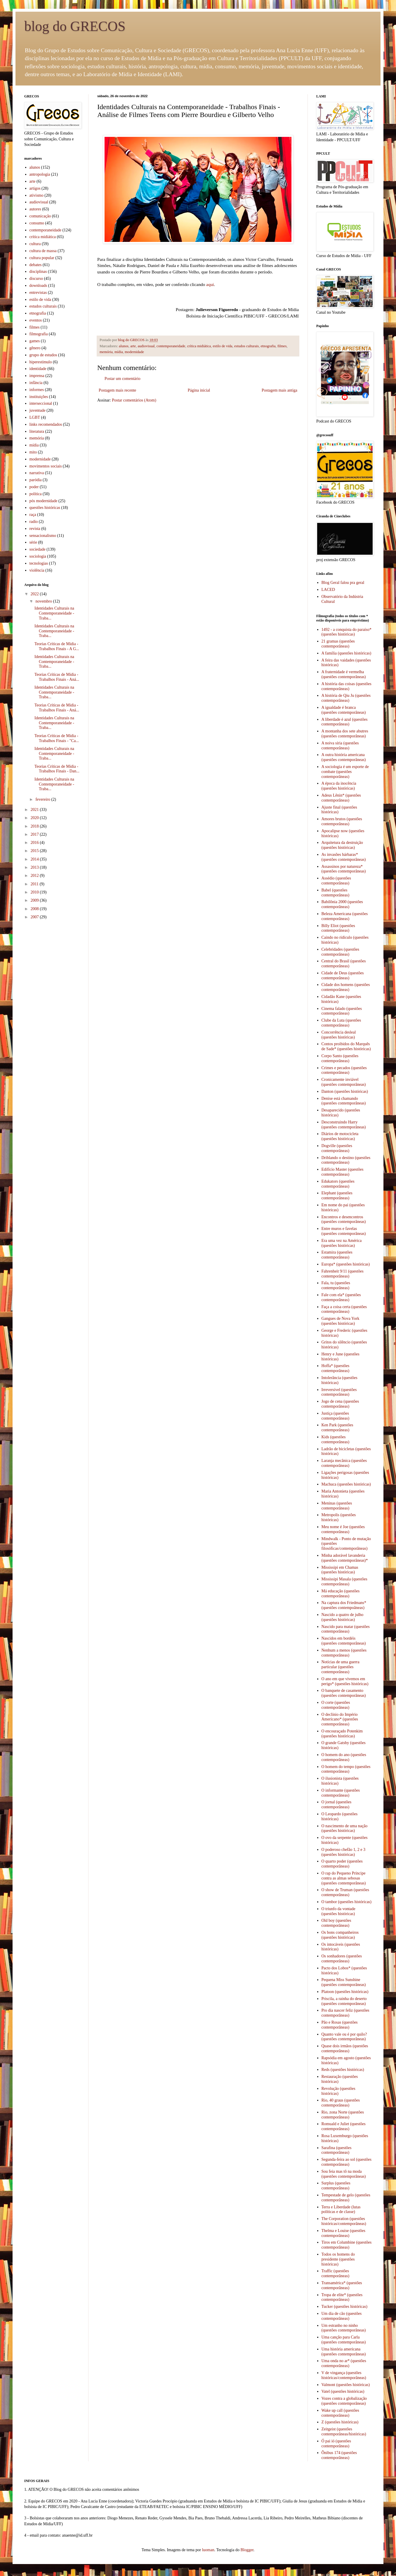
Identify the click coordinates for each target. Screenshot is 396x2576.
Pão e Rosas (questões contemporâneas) (340, 2024)
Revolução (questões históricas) (338, 2091)
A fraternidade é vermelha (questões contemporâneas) (344, 674)
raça (32, 514)
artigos (35, 188)
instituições (38, 397)
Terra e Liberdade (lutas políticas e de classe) (341, 2209)
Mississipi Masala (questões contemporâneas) (344, 1581)
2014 (35, 859)
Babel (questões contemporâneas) (336, 892)
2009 (35, 900)
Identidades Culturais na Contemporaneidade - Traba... (54, 613)
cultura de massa (43, 251)
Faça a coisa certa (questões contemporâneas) (344, 1309)
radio (33, 521)
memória (106, 352)
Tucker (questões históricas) (344, 2306)
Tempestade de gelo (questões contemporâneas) (346, 2197)
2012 (35, 875)
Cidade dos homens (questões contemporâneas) (346, 987)
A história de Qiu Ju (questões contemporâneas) (346, 698)
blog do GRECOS (75, 26)
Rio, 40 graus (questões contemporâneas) (341, 2102)
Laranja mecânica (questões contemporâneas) (344, 1463)
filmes (281, 346)
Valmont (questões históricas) (346, 2385)
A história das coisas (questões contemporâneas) (346, 686)
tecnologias (38, 563)
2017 (35, 834)
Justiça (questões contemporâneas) (336, 1415)
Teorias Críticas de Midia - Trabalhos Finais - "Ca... (56, 738)
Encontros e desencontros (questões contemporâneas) (344, 1219)
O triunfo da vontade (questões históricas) (338, 1911)
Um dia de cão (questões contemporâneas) (342, 2316)
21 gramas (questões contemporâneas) (338, 643)
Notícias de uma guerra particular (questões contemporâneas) (340, 1667)
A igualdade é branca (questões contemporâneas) (344, 710)
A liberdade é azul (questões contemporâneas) (345, 722)
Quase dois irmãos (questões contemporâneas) (345, 2048)
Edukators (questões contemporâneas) (338, 1183)
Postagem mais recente (117, 390)
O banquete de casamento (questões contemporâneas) (344, 1693)
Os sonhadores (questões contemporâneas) (342, 1958)
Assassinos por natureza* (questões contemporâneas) (344, 869)
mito (33, 452)
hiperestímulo (40, 362)
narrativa (36, 473)
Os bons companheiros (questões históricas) (340, 1935)
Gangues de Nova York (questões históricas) (340, 1321)
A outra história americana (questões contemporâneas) (344, 757)
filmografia (38, 334)
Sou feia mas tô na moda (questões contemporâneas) (344, 2174)
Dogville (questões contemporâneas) (337, 1148)
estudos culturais (246, 346)
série (33, 542)
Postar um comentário (122, 378)
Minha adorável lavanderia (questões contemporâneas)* (345, 1558)
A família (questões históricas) (346, 653)
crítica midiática (199, 346)
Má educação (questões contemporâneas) (341, 1593)
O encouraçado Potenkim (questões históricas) (342, 1733)
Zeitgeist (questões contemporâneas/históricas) (344, 2431)
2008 (35, 909)
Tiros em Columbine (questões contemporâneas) (347, 2244)
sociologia (37, 556)
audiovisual (146, 346)
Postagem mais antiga (279, 390)
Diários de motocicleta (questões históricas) (340, 1136)
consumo (36, 223)
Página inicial (199, 390)
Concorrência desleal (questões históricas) (339, 1034)
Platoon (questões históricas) (345, 1991)
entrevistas (38, 292)
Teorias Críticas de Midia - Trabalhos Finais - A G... (56, 646)
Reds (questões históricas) (343, 2069)
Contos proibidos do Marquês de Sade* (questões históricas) (346, 1046)
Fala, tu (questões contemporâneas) (336, 1285)
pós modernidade (43, 501)
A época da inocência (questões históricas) (339, 785)
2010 (35, 892)
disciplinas (38, 271)
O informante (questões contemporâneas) (341, 1792)
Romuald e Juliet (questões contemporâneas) (344, 2126)
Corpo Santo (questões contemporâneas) (340, 1058)
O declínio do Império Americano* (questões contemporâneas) (340, 1719)
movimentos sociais (45, 466)
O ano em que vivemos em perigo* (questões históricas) (345, 1681)
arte (133, 346)
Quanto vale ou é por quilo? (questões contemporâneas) (344, 2036)
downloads (38, 285)
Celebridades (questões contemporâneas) (340, 952)
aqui (210, 284)
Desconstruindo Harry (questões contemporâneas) (344, 1124)
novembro (44, 601)
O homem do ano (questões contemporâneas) (344, 1757)
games (34, 341)
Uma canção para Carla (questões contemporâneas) (344, 2339)
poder (34, 487)
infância (36, 383)
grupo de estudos (43, 355)
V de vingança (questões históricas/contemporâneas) (344, 2375)
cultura (35, 244)
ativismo (36, 195)
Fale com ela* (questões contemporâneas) (341, 1297)
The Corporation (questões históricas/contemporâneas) (344, 2221)
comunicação (40, 216)
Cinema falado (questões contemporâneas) (342, 1011)
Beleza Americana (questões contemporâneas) (345, 916)
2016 (35, 842)
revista (34, 528)
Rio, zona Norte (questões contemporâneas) (343, 2114)
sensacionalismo (42, 535)
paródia (35, 480)
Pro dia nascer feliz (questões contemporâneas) (345, 2012)
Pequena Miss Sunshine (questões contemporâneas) (344, 1982)
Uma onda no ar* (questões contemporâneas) (344, 2363)
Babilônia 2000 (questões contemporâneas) (342, 904)
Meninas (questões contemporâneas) (337, 1505)
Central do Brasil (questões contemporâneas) (344, 963)
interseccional (40, 403)
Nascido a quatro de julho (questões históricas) (343, 1617)
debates (35, 265)
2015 (35, 851)
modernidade (134, 352)
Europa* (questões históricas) (346, 1264)
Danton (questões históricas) (345, 1091)
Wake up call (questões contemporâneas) (340, 2413)
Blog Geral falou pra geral (343, 582)
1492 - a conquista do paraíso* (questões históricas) (346, 632)
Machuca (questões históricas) (346, 1484)
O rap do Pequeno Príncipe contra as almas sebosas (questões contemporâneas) (344, 1878)
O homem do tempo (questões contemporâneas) (346, 1769)
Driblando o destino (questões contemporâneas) (346, 1160)
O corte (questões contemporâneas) (336, 1705)
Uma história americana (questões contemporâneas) (344, 2351)
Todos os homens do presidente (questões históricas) (338, 2259)
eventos (35, 320)
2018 (35, 826)
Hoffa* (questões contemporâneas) (336, 1368)
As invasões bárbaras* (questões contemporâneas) (344, 857)
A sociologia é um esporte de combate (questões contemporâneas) (345, 772)
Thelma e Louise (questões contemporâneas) (343, 2233)
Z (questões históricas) (340, 2422)
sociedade (37, 549)
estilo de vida (222, 346)
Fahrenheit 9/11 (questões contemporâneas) (343, 1273)
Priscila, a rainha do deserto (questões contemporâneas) (344, 2001)
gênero (35, 348)
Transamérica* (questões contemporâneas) (342, 2285)
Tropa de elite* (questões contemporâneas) (342, 2297)
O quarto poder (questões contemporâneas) (342, 1863)
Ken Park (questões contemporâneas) (337, 1427)
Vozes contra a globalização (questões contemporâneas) (344, 2401)
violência (36, 570)
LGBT (34, 417)
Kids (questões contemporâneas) (336, 1439)
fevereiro (43, 799)
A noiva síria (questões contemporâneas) (340, 745)
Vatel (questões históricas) (343, 2391)
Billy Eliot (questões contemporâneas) (338, 928)
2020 (35, 818)
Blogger (246, 2550)
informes (36, 390)
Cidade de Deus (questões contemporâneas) (343, 975)
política (35, 494)
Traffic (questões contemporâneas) (336, 2273)
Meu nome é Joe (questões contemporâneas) (343, 1529)
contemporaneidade (171, 346)
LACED (328, 589)
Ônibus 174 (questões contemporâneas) (339, 2455)
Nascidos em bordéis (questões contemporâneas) (344, 1640)
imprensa (36, 376)
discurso (36, 278)
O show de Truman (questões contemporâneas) (345, 1892)
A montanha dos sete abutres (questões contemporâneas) (345, 733)
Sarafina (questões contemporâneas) (337, 2150)
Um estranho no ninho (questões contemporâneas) (344, 2328)
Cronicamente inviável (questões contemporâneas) (344, 1082)
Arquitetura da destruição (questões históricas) (342, 845)
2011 (35, 884)
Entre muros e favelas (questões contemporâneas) (344, 1231)
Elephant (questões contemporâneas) (337, 1195)
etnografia (268, 346)
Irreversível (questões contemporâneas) (339, 1392)
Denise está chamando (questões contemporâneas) (344, 1101)
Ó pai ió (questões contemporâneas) (336, 2443)
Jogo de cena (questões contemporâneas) (340, 1404)
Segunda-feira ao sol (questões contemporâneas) (346, 2162)
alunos (123, 346)
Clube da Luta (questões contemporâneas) (341, 1022)
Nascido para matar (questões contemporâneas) (346, 1629)
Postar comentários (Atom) (134, 400)
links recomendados (45, 424)
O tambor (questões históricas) (346, 1902)
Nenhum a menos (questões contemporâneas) (344, 1652)
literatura (36, 431)
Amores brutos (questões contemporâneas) (342, 821)
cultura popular (41, 258)
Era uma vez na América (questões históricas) (342, 1243)
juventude (37, 410)
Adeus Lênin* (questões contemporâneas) (341, 797)
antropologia (39, 174)
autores (35, 209)
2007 (35, 917)
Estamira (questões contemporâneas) (337, 1254)
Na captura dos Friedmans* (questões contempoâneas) (344, 1605)
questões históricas (44, 507)
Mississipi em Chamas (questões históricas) (340, 1570)
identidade (37, 368)
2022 (35, 594)
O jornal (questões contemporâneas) (337, 1804)
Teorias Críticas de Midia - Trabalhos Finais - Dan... (56, 769)
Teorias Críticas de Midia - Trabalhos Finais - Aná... (56, 677)
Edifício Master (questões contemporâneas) (343, 1172)
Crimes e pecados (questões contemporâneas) (344, 1070)
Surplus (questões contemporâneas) (336, 2185)
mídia (118, 352)
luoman (208, 2550)
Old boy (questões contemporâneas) (336, 1923)
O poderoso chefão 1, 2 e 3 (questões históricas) (343, 1852)
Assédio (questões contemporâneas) (336, 880)
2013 (35, 867)
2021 (35, 809)
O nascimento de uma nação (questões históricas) (345, 1828)
